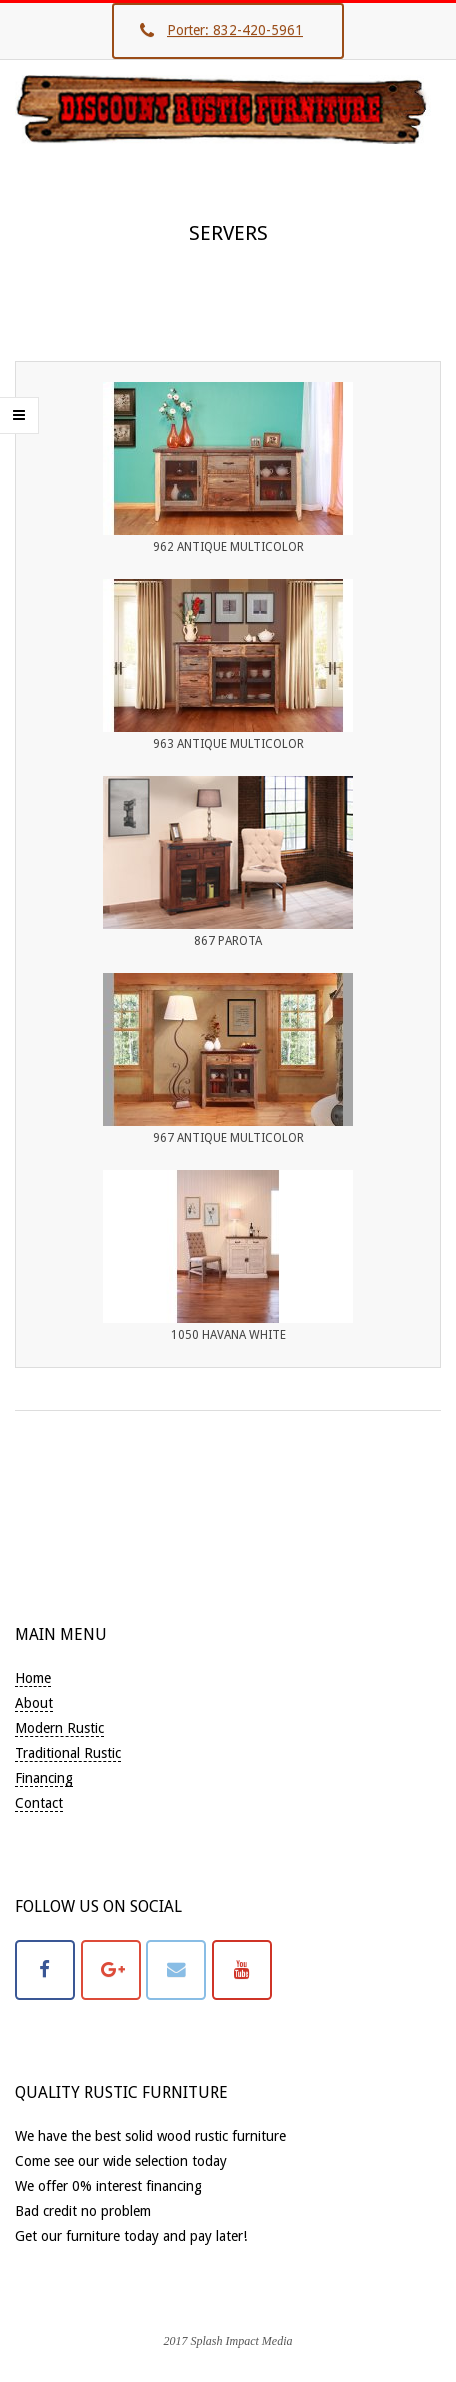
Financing (44, 1778)
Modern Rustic (59, 1728)
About (34, 1703)
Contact (39, 1803)
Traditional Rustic (68, 1753)
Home (33, 1678)
